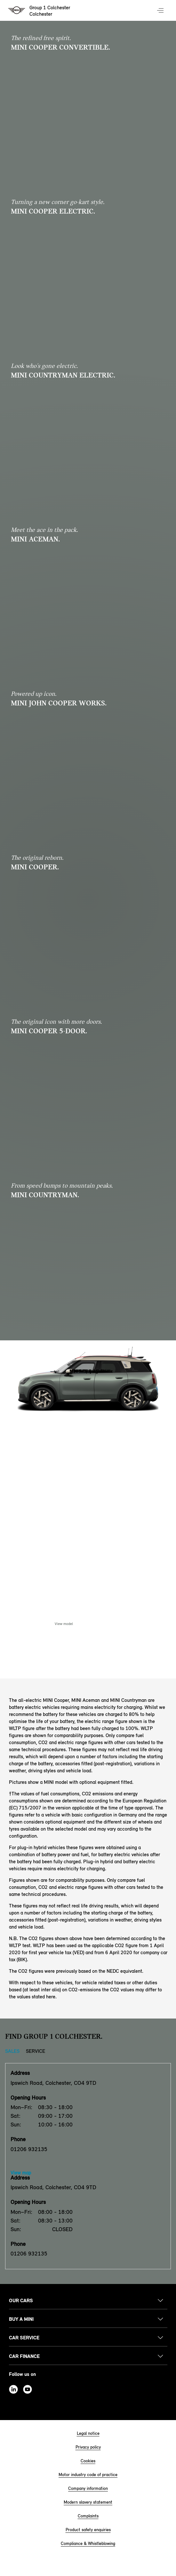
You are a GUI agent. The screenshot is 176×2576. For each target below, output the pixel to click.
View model (64, 1623)
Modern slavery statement (88, 2502)
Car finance (24, 2356)
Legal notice (88, 2433)
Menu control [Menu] (161, 11)
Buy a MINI (21, 2319)
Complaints (88, 2516)
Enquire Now (112, 1623)
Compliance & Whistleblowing (88, 2543)
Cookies (88, 2461)
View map (21, 2173)
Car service (24, 2338)
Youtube (27, 2389)
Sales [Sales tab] (12, 2051)
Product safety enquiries (88, 2529)
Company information (88, 2488)
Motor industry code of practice (88, 2474)
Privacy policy (88, 2447)
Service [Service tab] (35, 2051)
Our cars (21, 2300)
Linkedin (13, 2389)
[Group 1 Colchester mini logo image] (39, 11)
